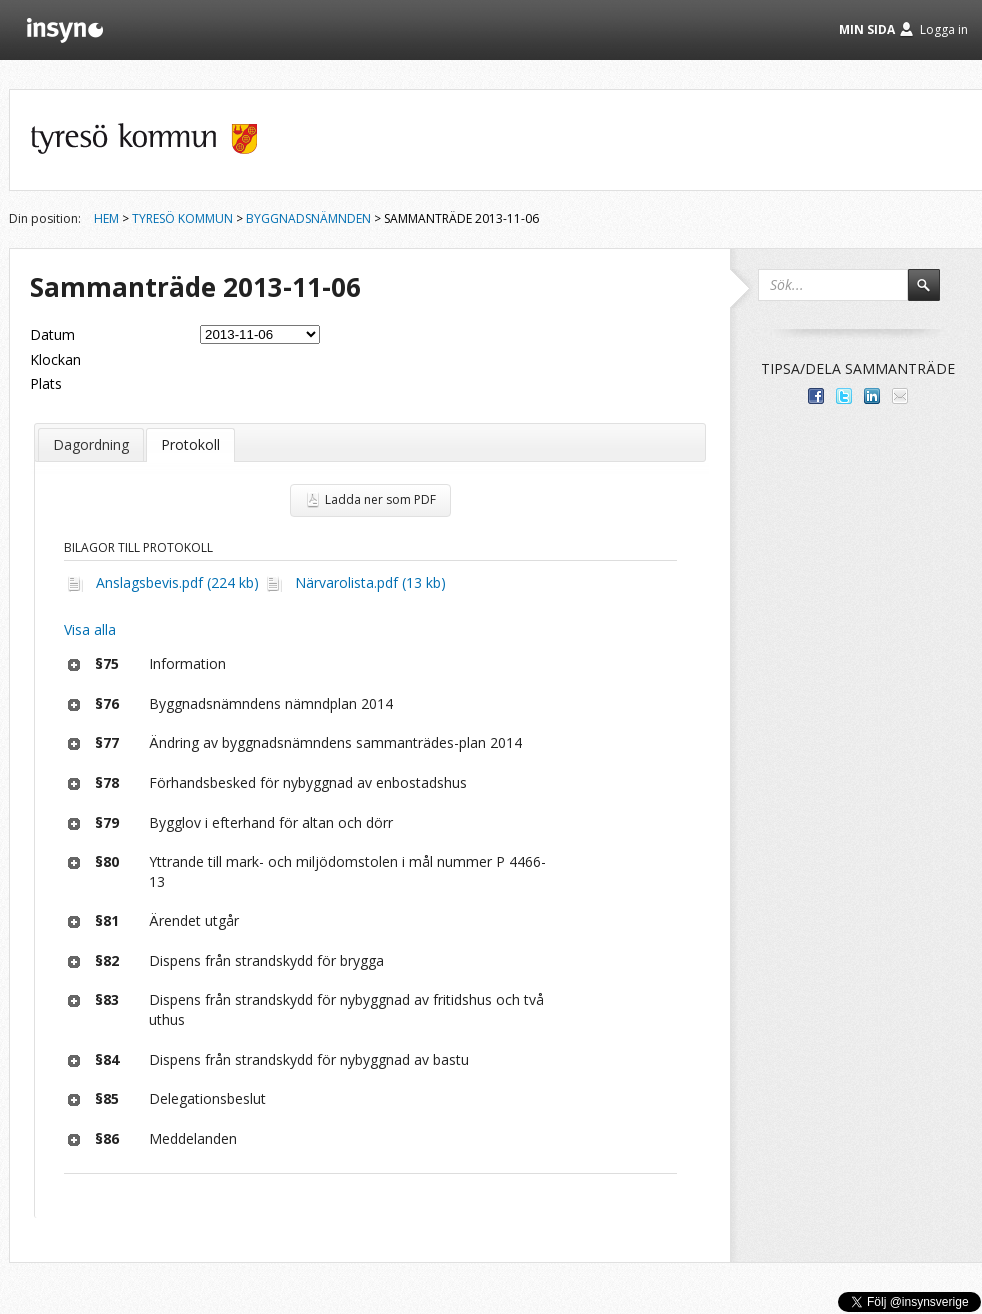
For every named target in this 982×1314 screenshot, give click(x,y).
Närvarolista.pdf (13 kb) (370, 582)
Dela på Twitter (844, 396)
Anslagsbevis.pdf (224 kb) (177, 582)
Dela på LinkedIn (872, 396)
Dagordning (91, 444)
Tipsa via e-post (900, 396)
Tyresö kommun (182, 218)
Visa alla (90, 629)
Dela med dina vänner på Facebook (816, 396)
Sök (933, 294)
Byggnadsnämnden (308, 218)
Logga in (944, 29)
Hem (106, 218)
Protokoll (190, 444)
